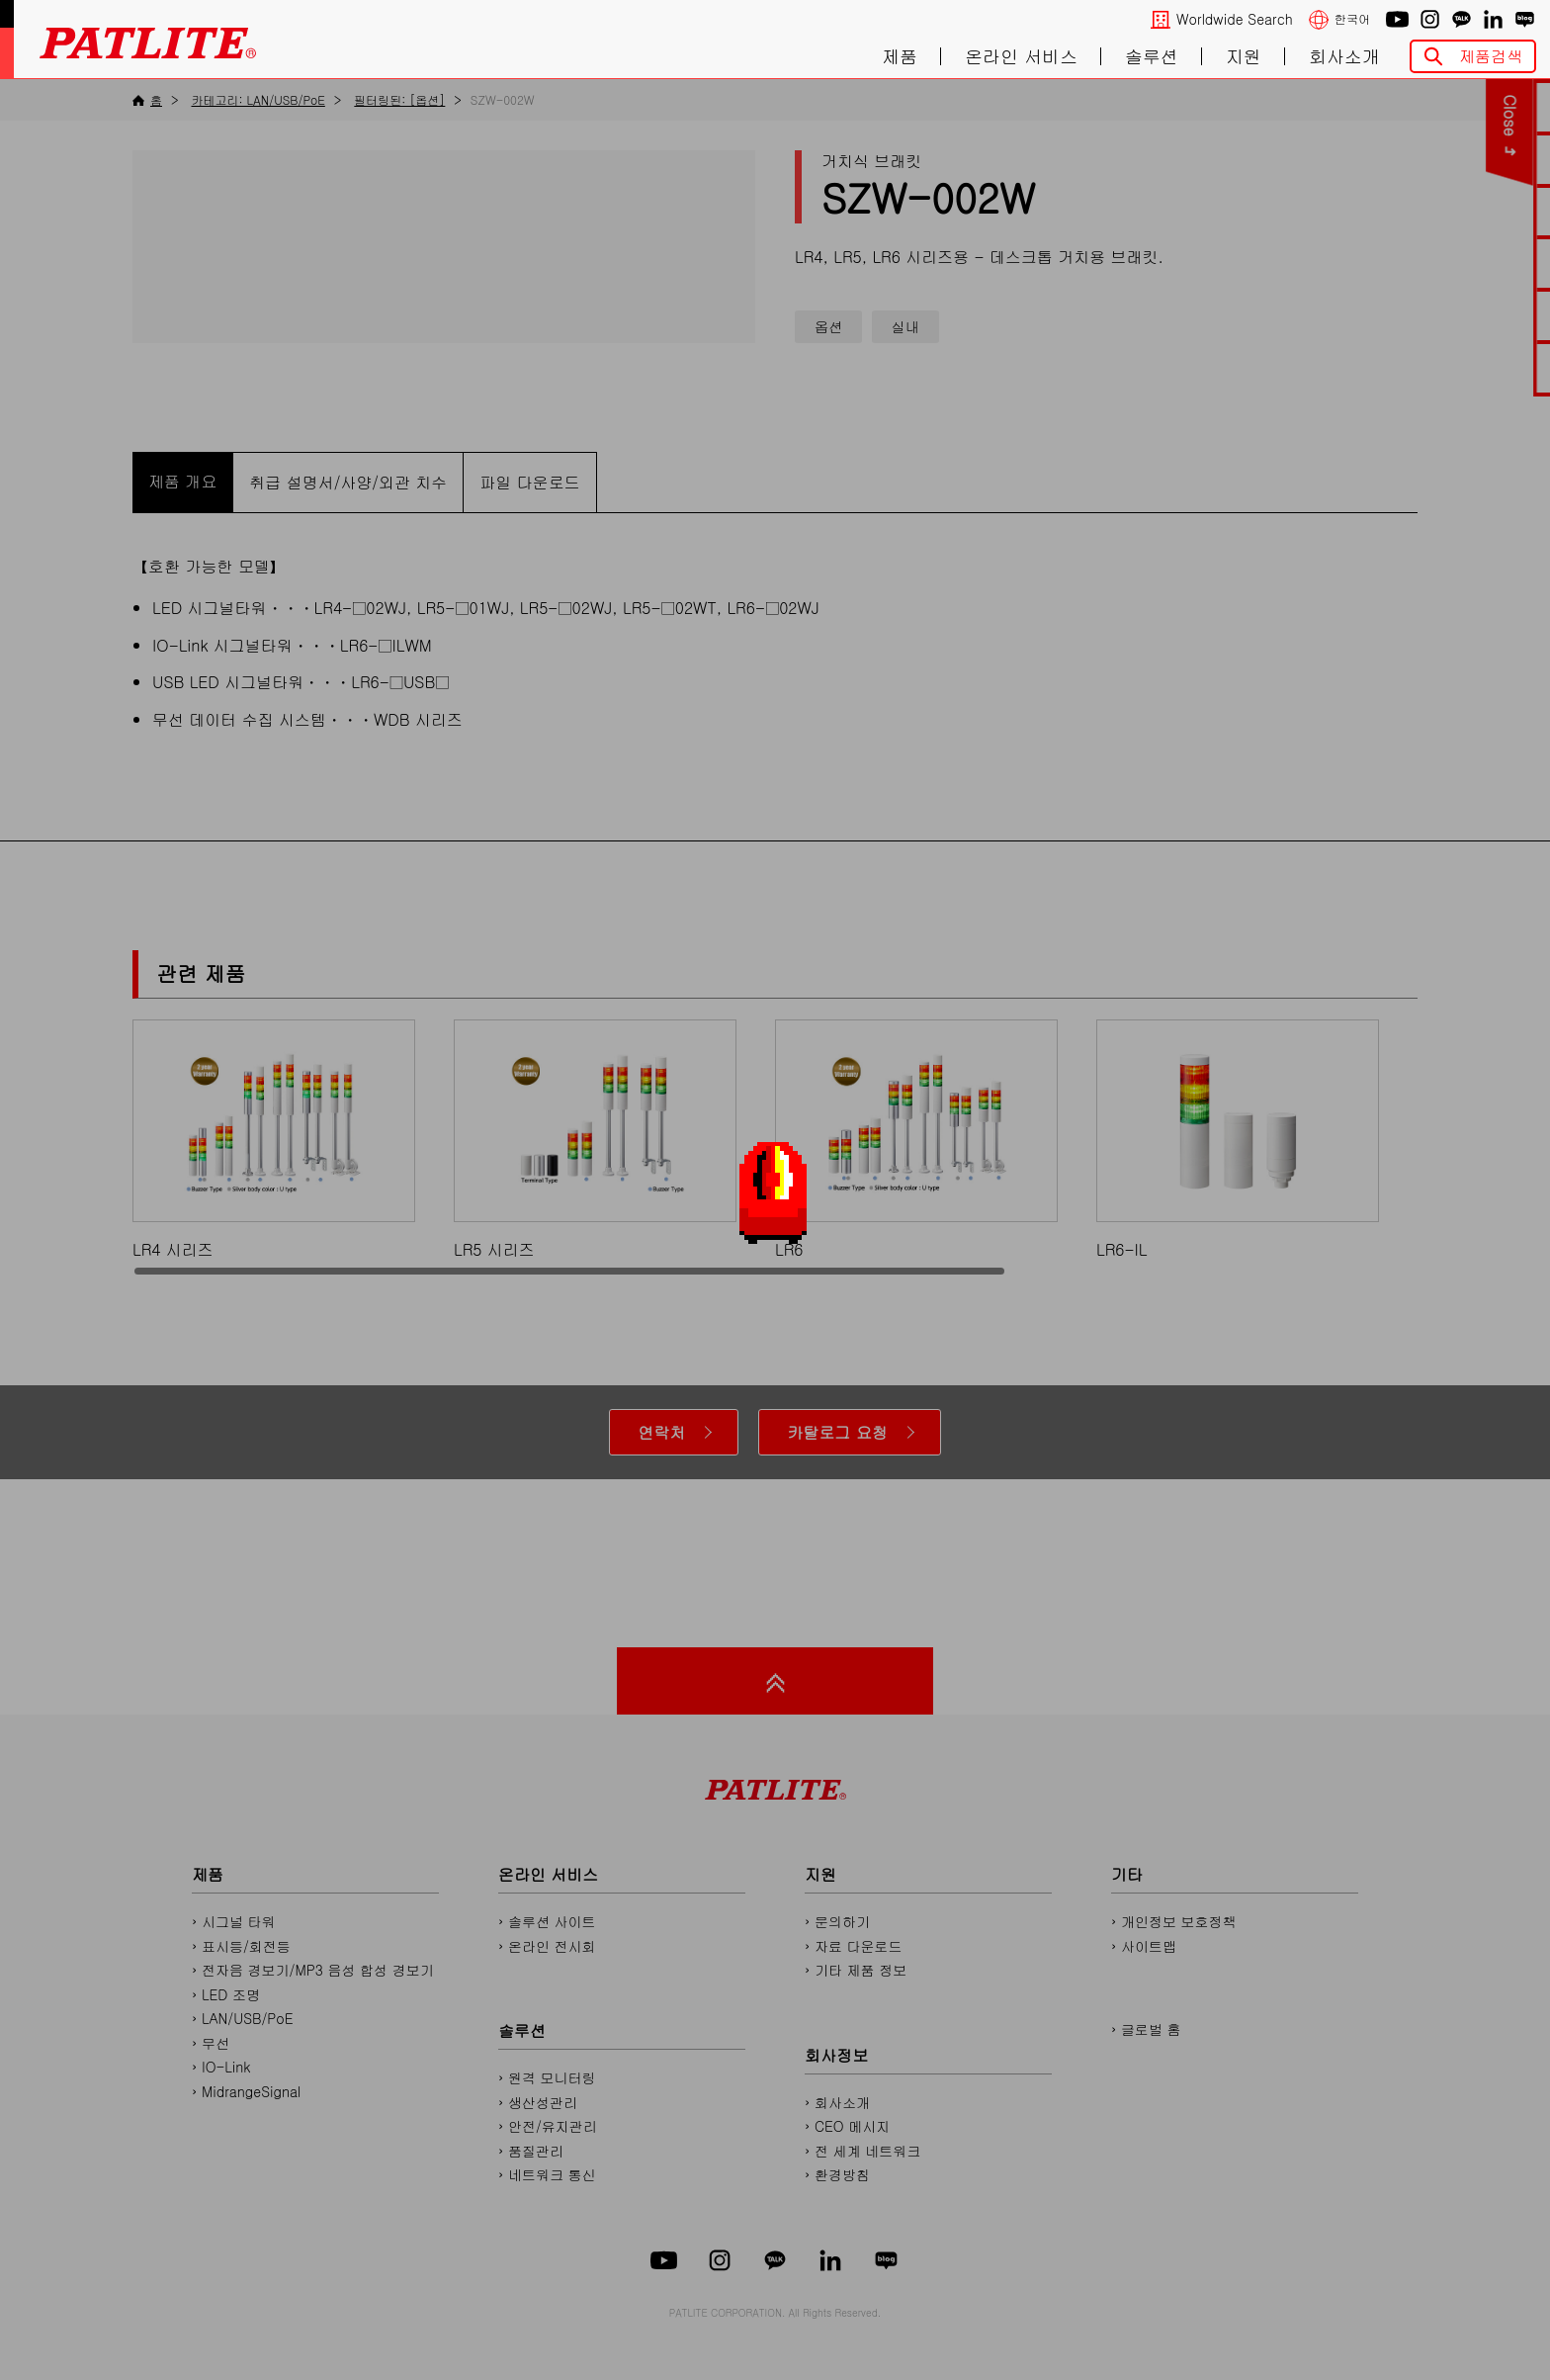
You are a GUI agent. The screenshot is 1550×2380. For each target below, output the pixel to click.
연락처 (661, 1432)
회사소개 (1344, 56)
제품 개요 (182, 481)
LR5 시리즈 (595, 1139)
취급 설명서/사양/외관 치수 (348, 482)
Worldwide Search (1234, 19)
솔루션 (1151, 56)
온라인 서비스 (1021, 56)
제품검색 (1490, 55)
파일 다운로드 (529, 482)
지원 (1243, 56)
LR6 (916, 1139)
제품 (899, 56)
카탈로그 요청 (837, 1432)
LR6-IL (1237, 1139)
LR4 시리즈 (273, 1139)
